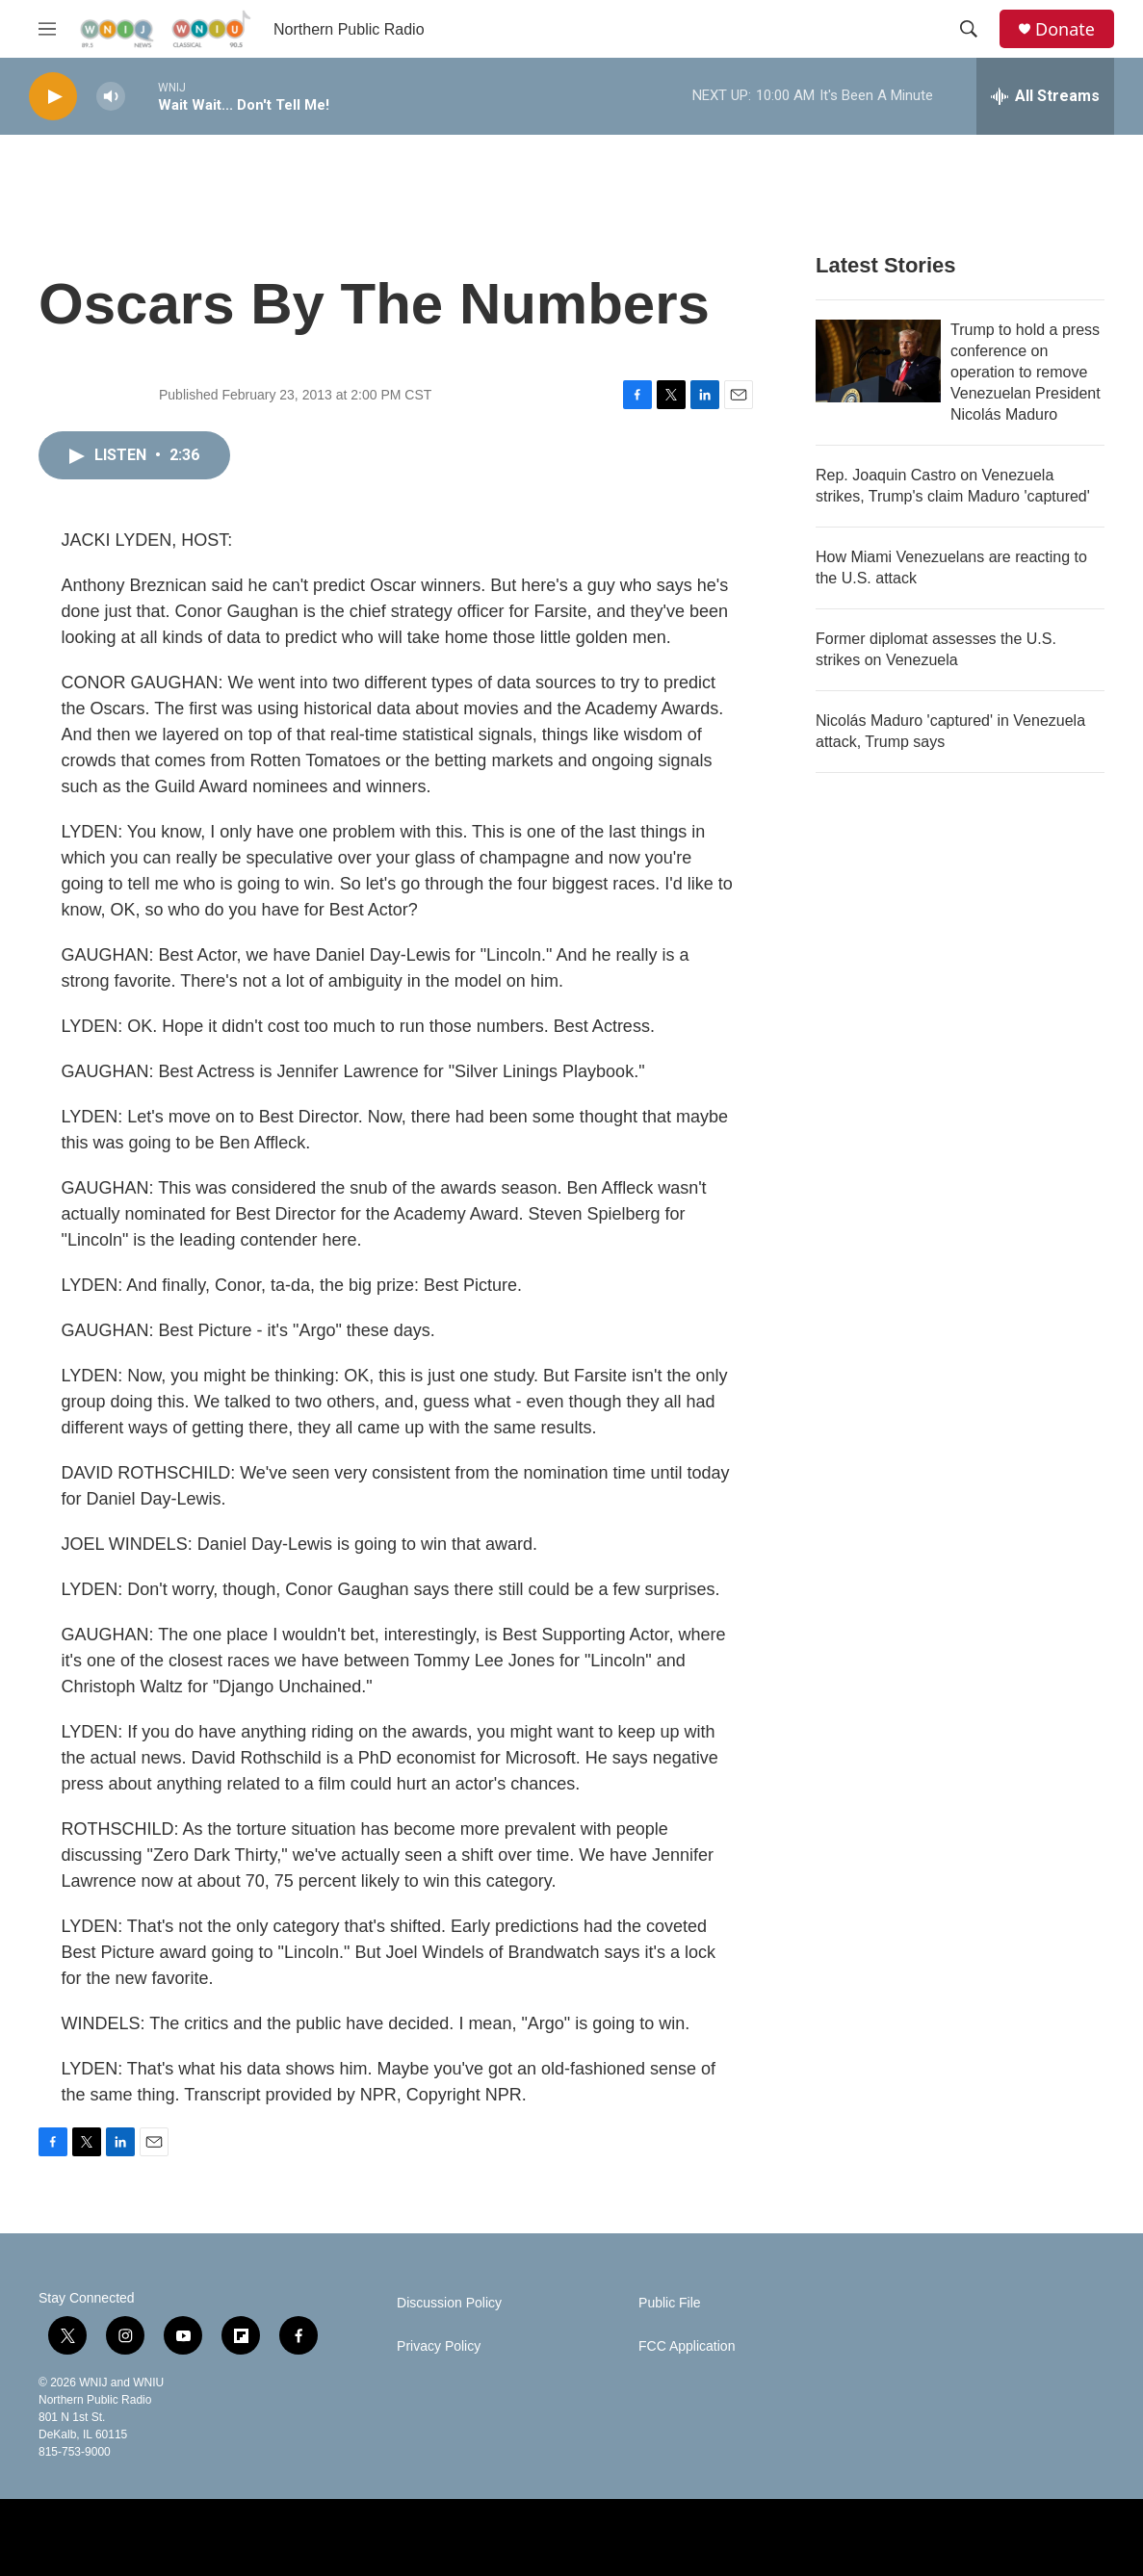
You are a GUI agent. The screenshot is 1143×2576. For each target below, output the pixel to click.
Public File (669, 2303)
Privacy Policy (439, 2346)
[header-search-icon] (968, 29)
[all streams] (1045, 96)
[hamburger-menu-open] (47, 29)
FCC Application (686, 2346)
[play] (53, 97)
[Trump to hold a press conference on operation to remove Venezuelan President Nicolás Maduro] (878, 361)
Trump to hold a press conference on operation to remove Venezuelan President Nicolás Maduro (1025, 372)
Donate (1065, 29)
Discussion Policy (449, 2303)
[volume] (110, 96)
